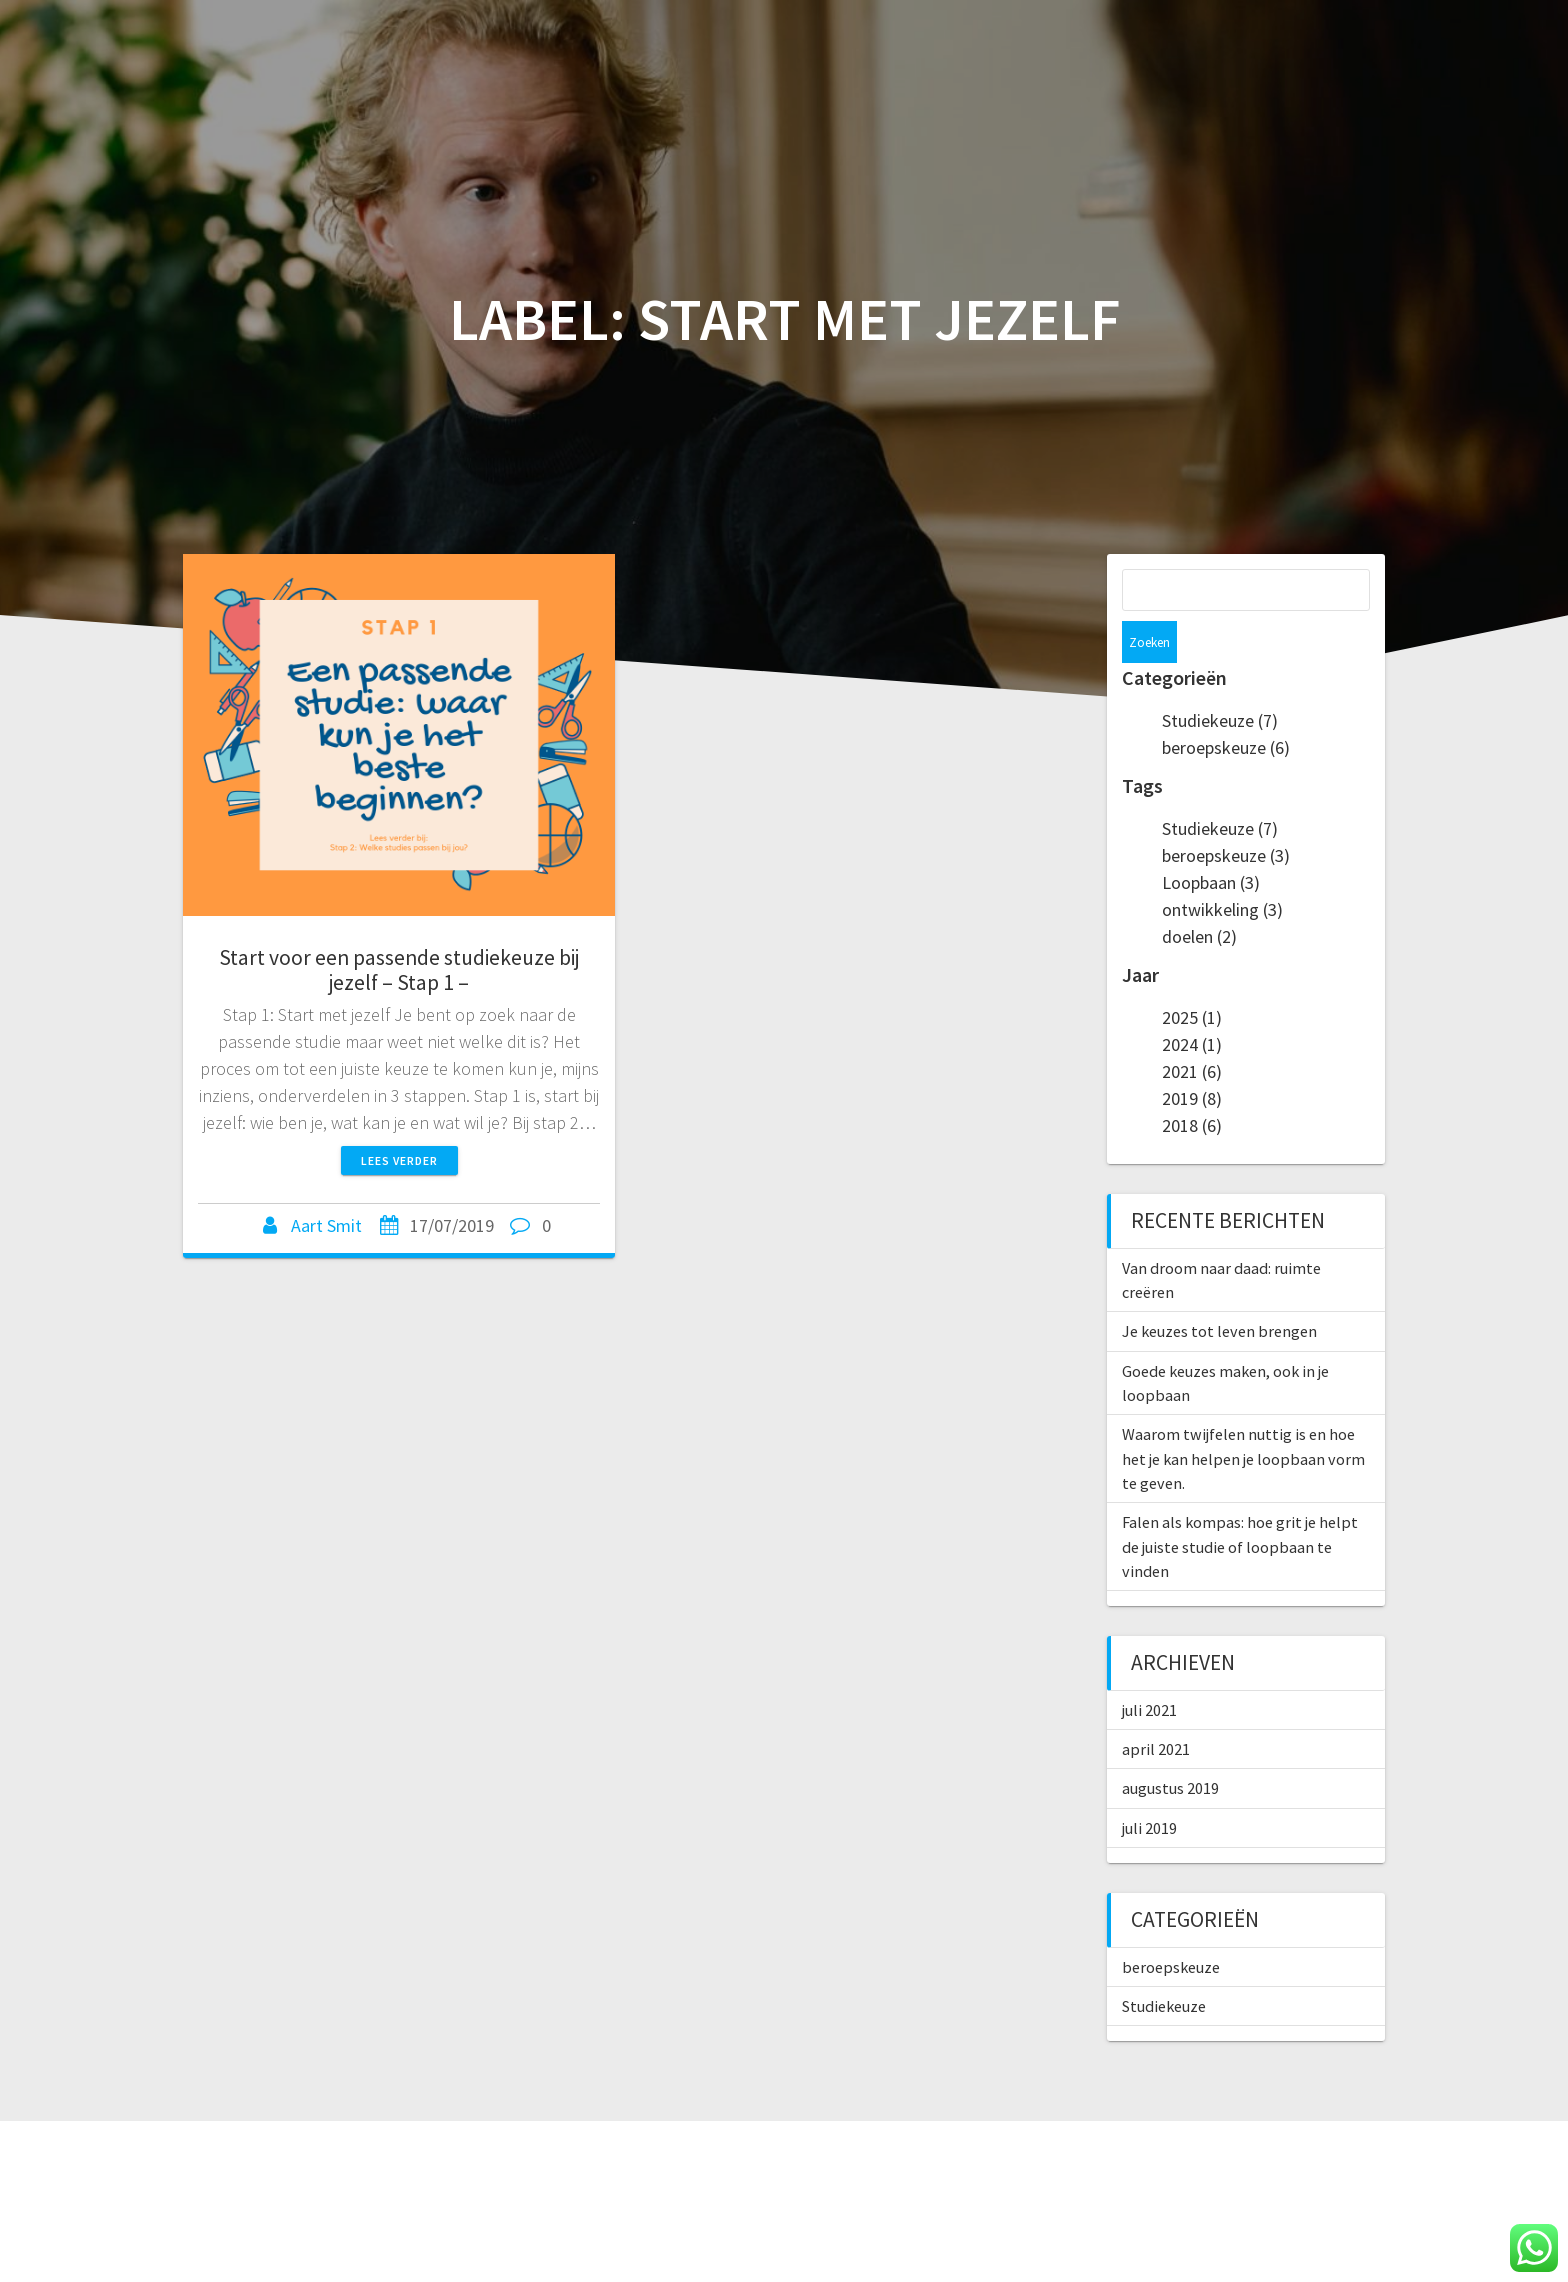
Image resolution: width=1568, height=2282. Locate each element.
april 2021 (1156, 1707)
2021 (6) (1192, 1029)
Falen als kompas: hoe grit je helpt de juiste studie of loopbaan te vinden (1240, 1504)
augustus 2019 (1170, 1746)
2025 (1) (1192, 975)
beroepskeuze (1171, 1925)
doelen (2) (1199, 894)
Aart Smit (326, 1225)
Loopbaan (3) (1211, 840)
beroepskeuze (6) (1226, 705)
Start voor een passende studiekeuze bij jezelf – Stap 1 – (399, 970)
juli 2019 (1149, 1786)
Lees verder (399, 1160)
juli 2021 (1149, 1668)
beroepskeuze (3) (1226, 813)
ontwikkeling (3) (1222, 867)
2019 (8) (1192, 1056)
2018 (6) (1192, 1083)
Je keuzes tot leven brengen (1219, 1289)
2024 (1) (1192, 1002)
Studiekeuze (1164, 1964)
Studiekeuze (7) (1220, 678)
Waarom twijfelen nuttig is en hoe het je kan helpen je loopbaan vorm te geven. (1243, 1416)
